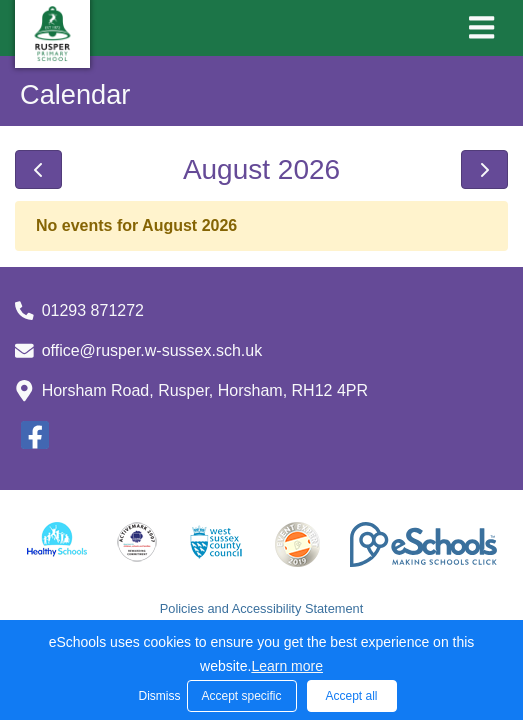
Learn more (287, 666)
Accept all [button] (351, 696)
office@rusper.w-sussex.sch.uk (152, 350)
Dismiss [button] (158, 696)
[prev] (38, 170)
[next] (484, 170)
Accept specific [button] (241, 696)
